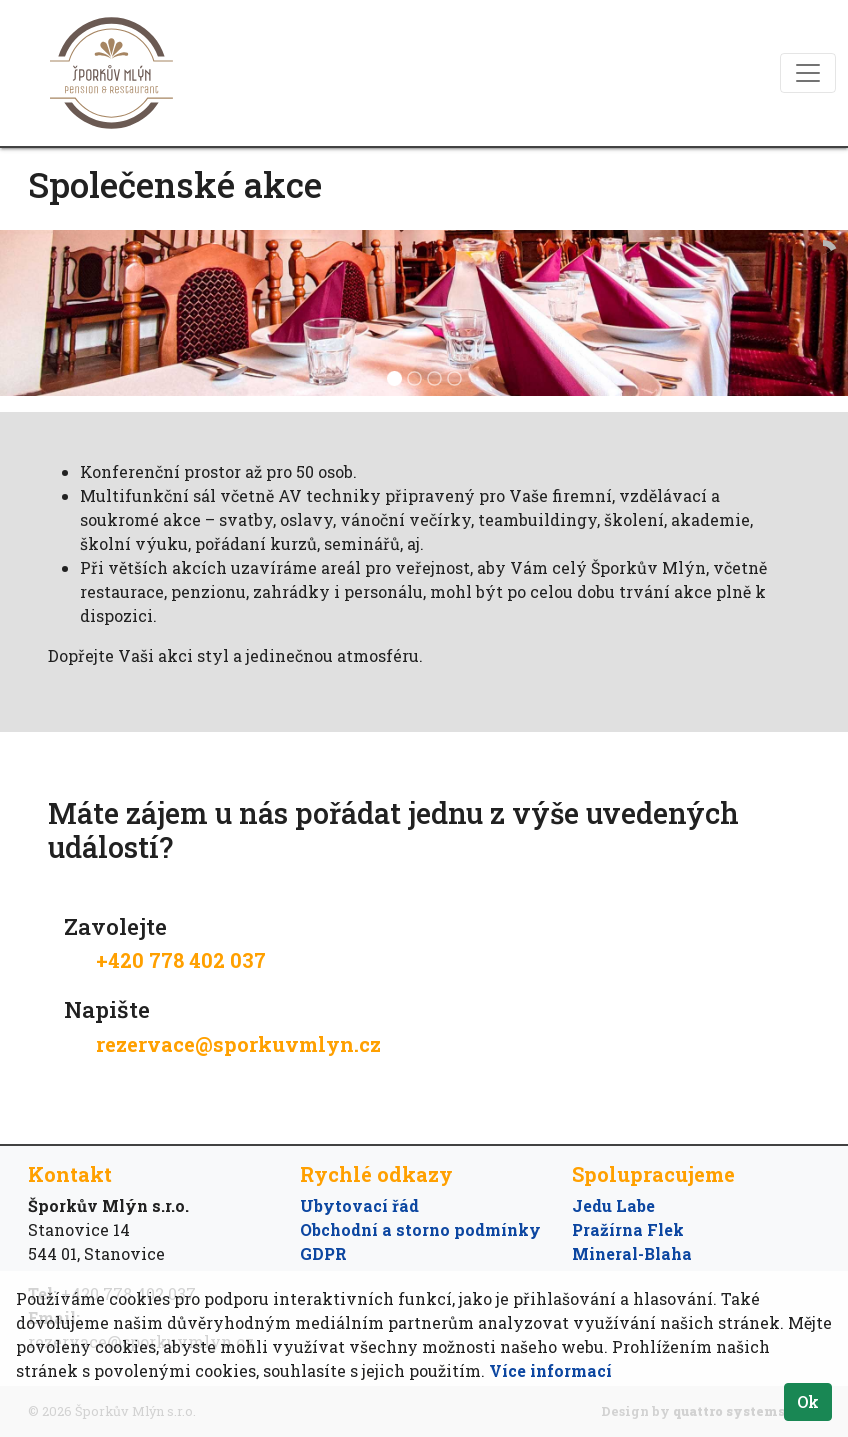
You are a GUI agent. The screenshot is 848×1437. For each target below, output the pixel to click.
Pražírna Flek (628, 1229)
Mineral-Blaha (632, 1253)
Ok (808, 1401)
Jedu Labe (613, 1205)
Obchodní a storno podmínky (420, 1229)
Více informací (550, 1370)
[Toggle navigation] (808, 73)
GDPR (323, 1253)
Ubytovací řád (359, 1205)
